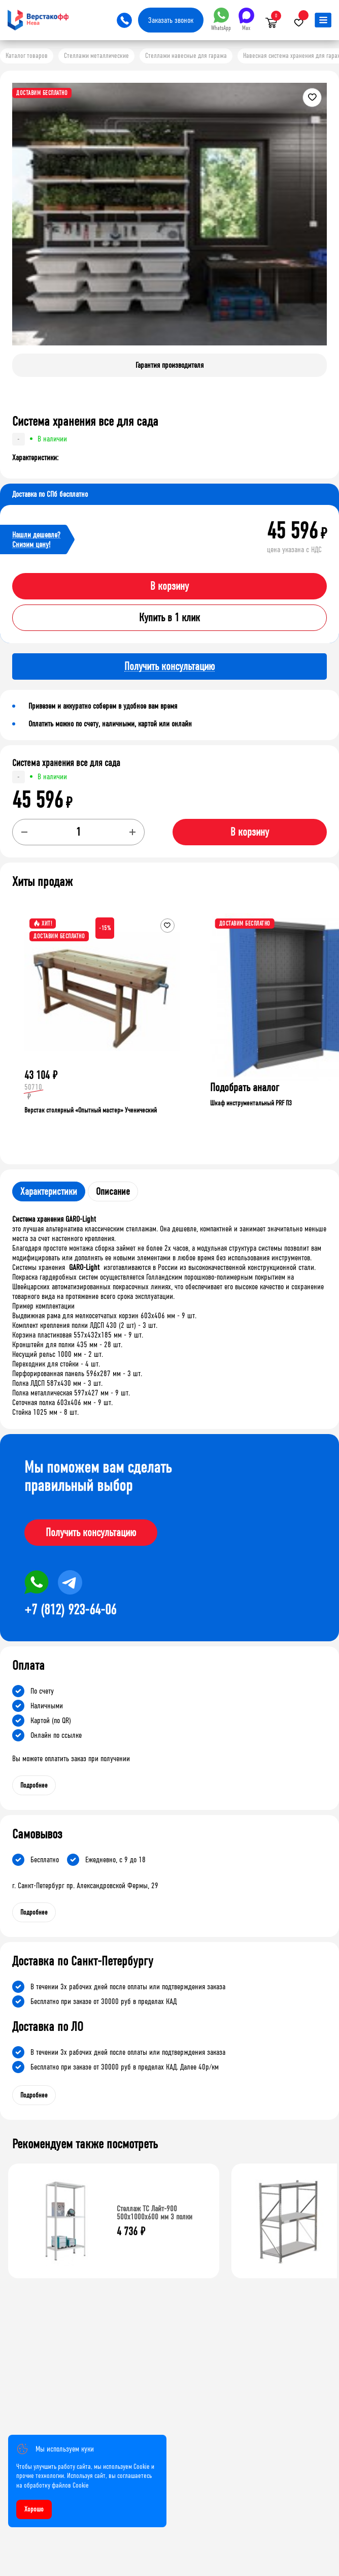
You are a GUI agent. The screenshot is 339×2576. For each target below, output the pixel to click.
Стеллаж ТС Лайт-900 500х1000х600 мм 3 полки (154, 2212)
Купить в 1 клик (169, 617)
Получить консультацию (91, 1532)
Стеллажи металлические (96, 55)
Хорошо (34, 2509)
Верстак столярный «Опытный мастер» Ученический (90, 1110)
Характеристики (48, 1191)
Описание (113, 1191)
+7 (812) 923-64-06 (70, 1610)
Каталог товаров (27, 55)
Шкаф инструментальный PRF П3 (251, 1103)
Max (246, 19)
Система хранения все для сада (66, 763)
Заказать (170, 20)
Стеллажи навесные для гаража (186, 55)
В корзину (169, 586)
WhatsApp (221, 19)
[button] (318, 222)
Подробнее (34, 1785)
